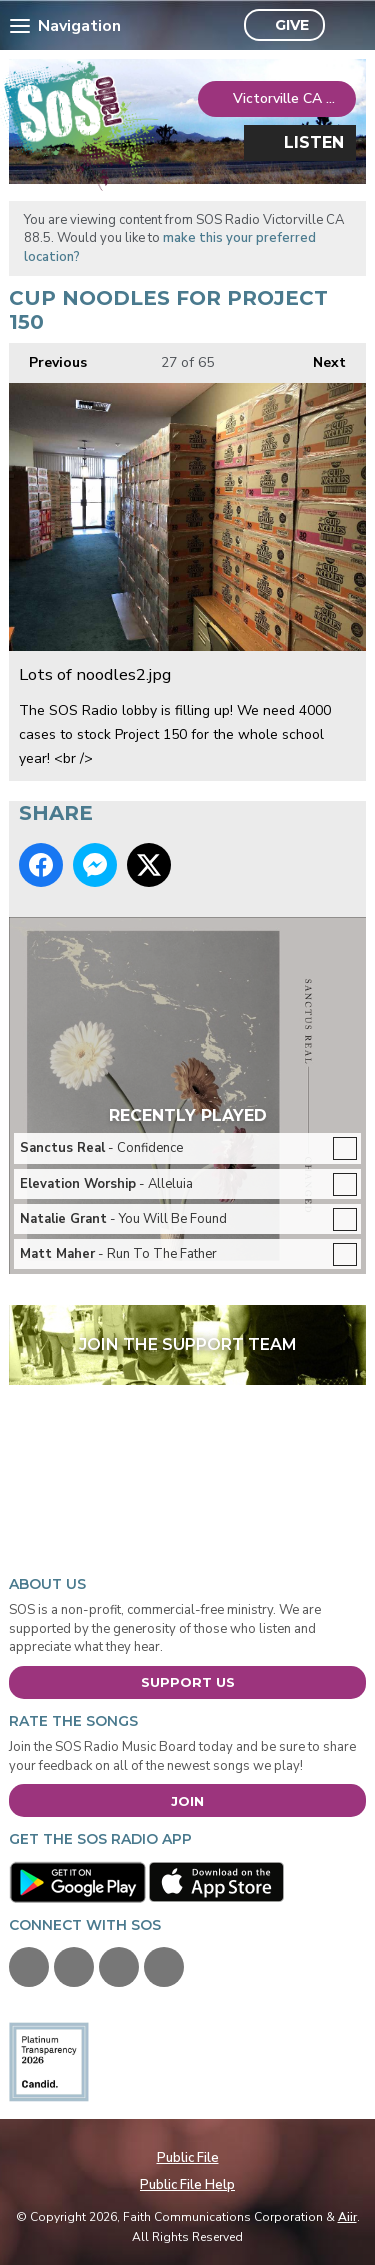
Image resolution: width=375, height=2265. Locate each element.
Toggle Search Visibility (345, 26)
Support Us (188, 1682)
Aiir (347, 2217)
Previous (48, 357)
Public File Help (187, 2185)
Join (187, 1801)
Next (319, 357)
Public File (188, 2158)
